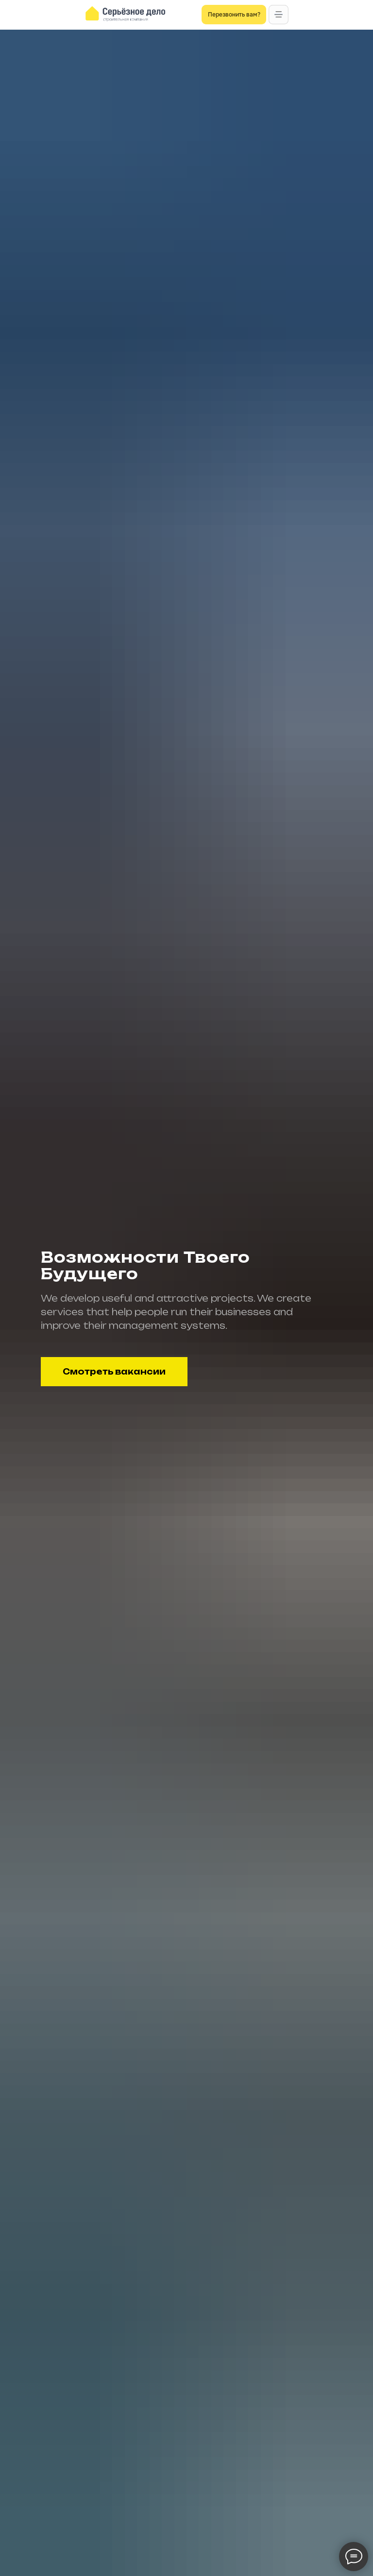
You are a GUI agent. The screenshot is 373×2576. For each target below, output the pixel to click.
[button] (278, 15)
